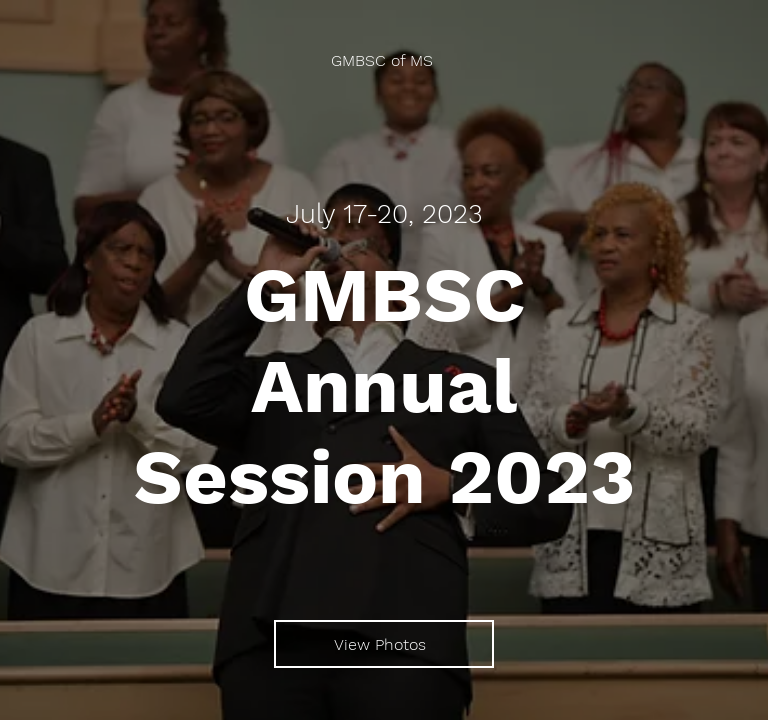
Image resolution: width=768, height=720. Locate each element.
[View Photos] (384, 644)
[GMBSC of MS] (384, 60)
